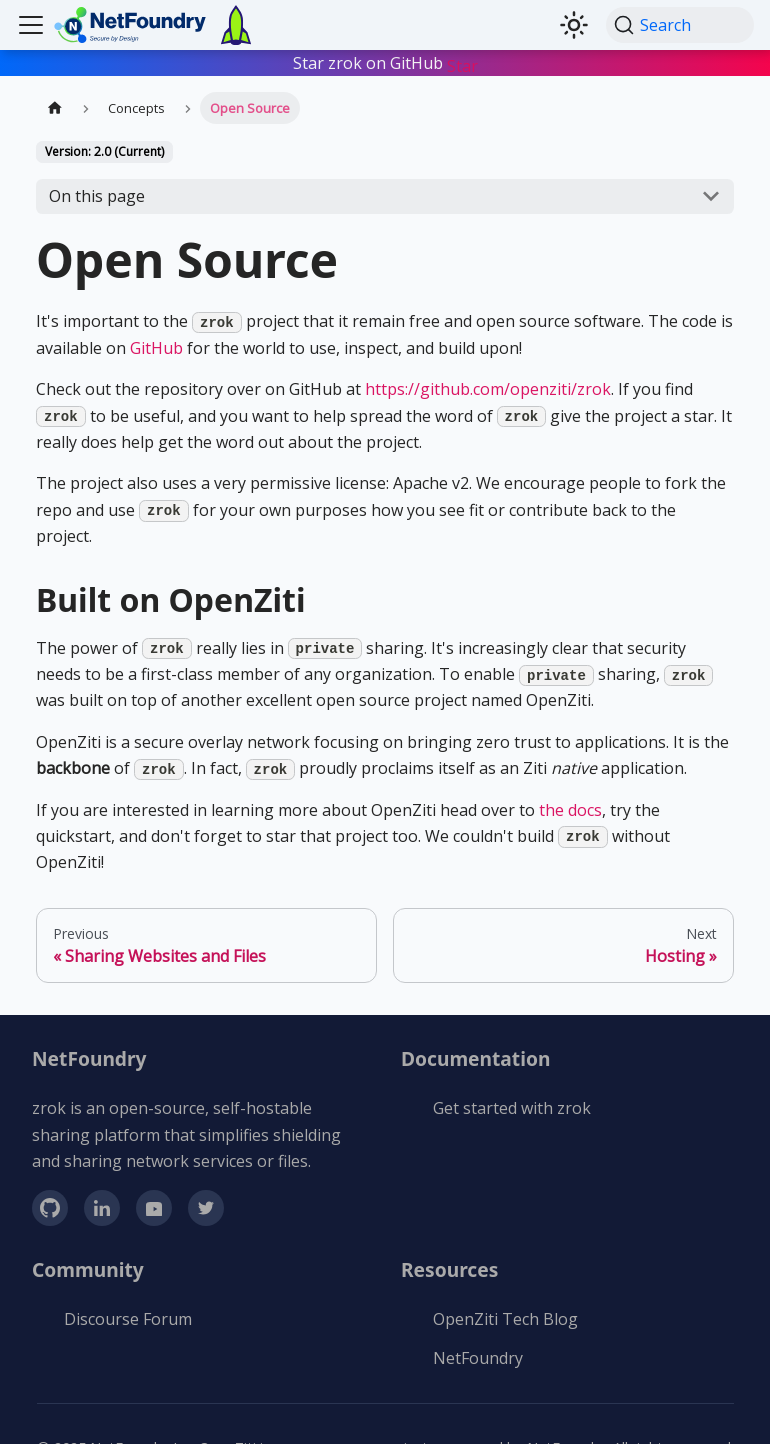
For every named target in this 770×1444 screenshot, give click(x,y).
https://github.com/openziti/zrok (488, 389)
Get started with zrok (512, 1108)
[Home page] (55, 107)
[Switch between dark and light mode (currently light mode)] (574, 25)
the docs (570, 810)
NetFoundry (478, 1358)
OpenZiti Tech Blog (505, 1319)
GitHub (156, 348)
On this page (97, 196)
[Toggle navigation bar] (31, 25)
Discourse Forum (128, 1319)
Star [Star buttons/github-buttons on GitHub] (462, 66)
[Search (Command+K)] (680, 25)
